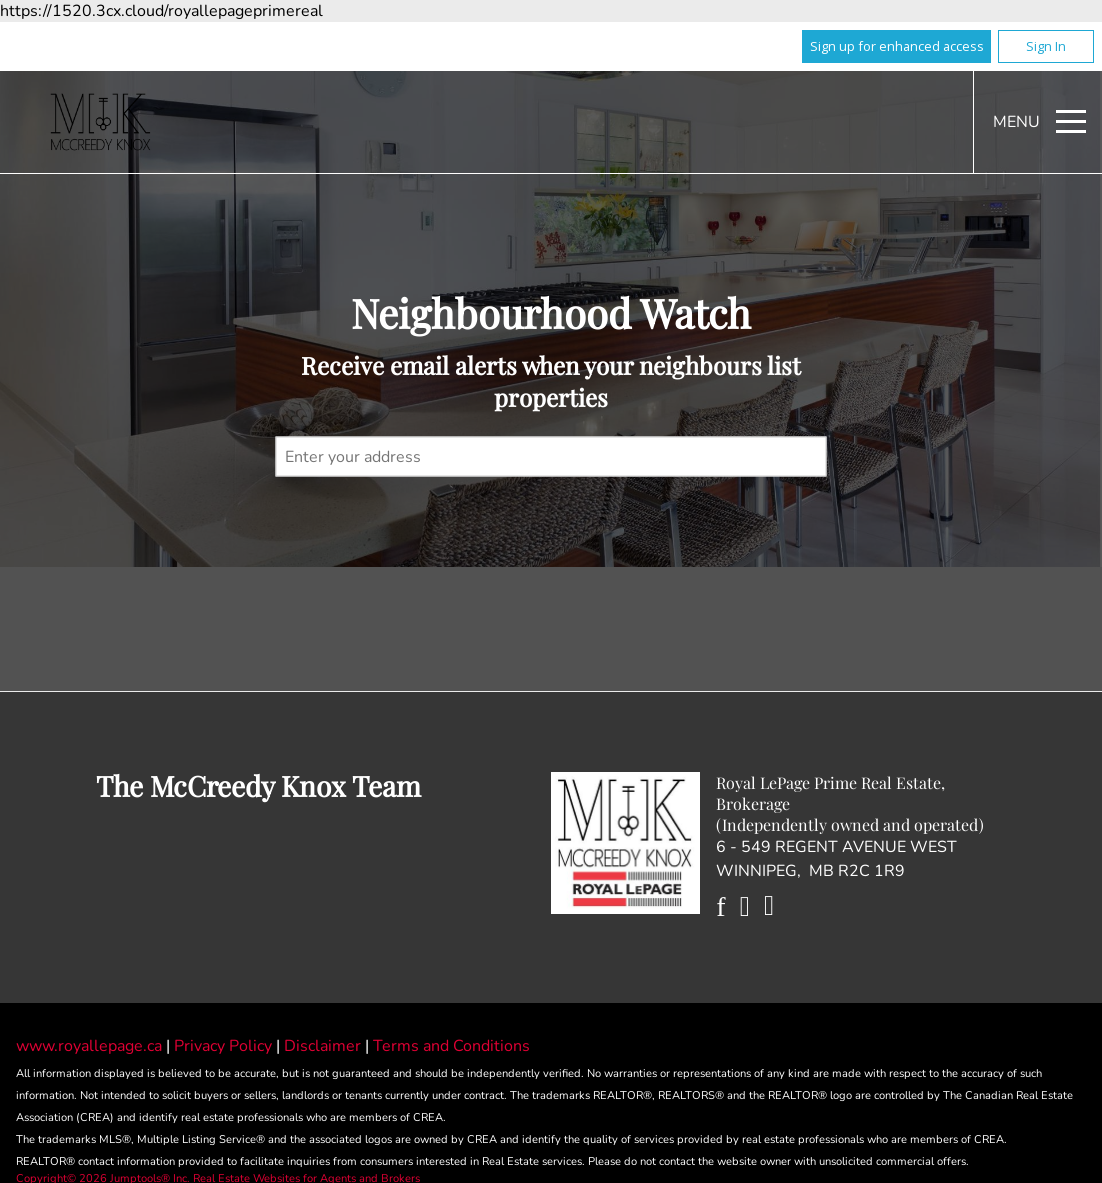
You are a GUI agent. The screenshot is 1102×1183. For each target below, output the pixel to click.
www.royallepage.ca (89, 1046)
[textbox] (551, 456)
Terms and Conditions (451, 1046)
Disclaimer (324, 1046)
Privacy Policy (225, 1046)
